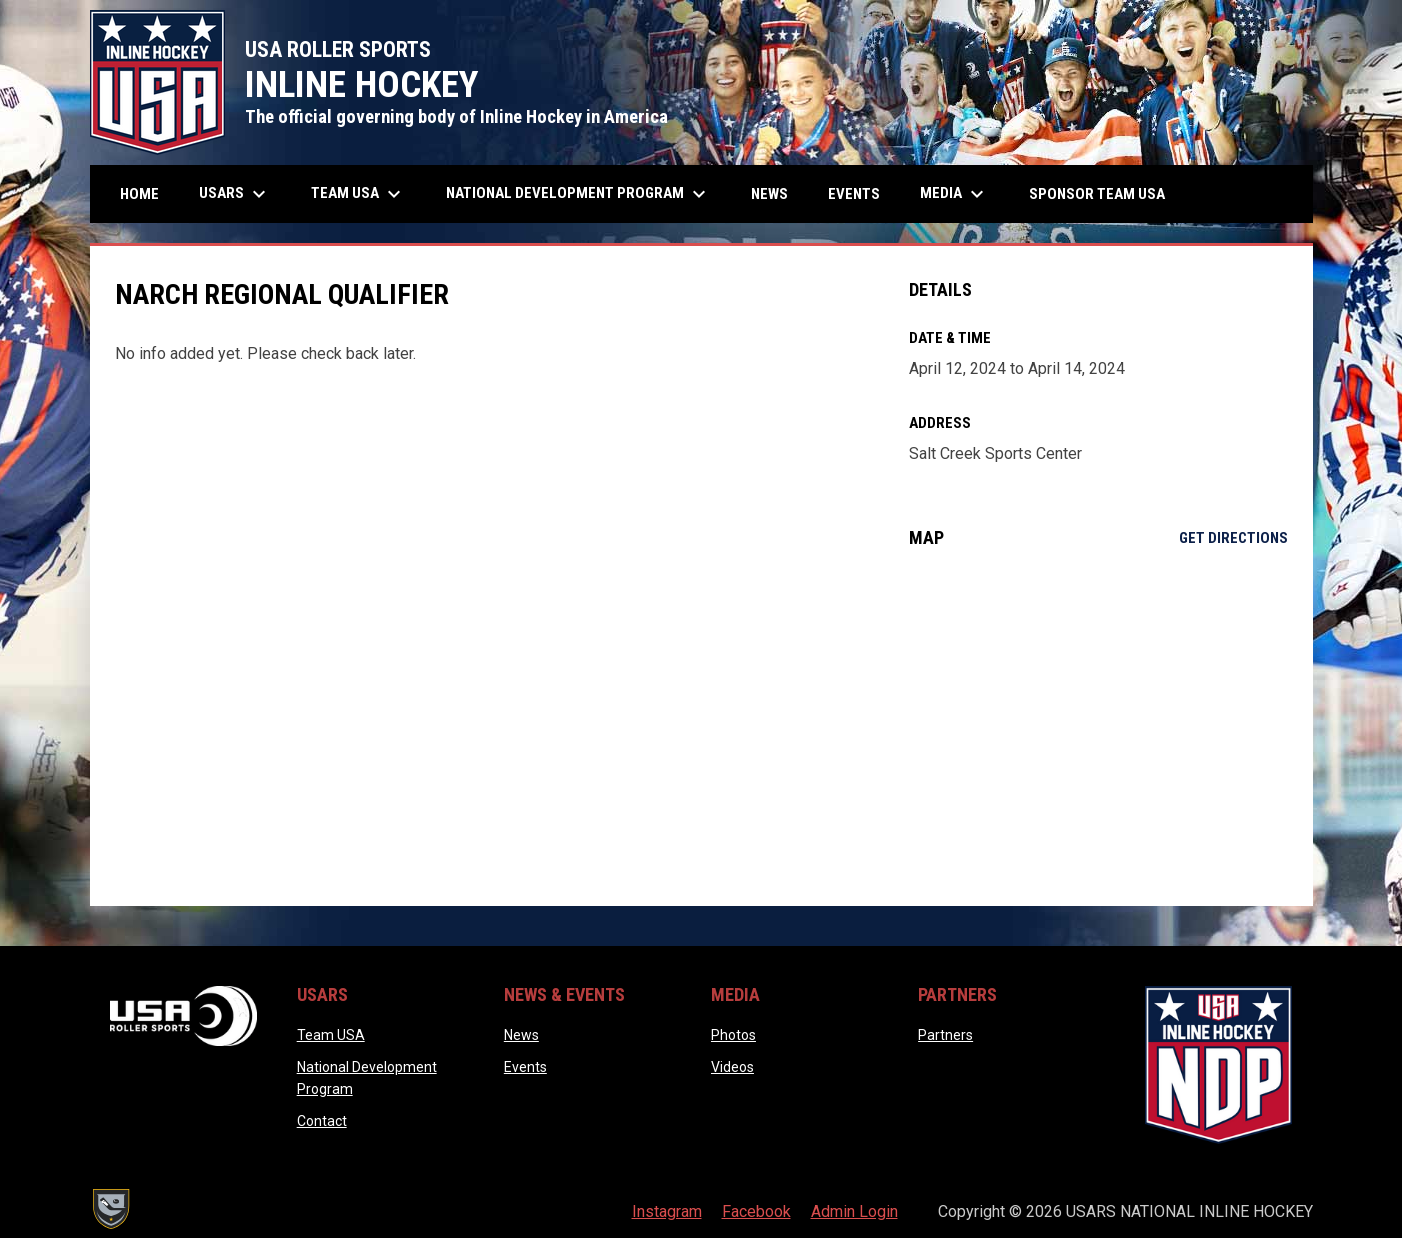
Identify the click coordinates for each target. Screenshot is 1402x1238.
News (521, 1035)
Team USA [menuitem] (358, 194)
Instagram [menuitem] (667, 1211)
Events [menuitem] (854, 194)
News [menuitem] (769, 194)
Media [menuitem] (954, 194)
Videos (732, 1067)
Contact (322, 1121)
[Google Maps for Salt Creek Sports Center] (1098, 727)
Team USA (331, 1035)
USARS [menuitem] (235, 194)
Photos (733, 1035)
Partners (945, 1035)
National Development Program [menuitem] (578, 194)
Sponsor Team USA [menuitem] (1097, 194)
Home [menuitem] (139, 194)
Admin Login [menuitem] (854, 1211)
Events (525, 1067)
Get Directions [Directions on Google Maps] (1233, 538)
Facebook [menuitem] (756, 1211)
